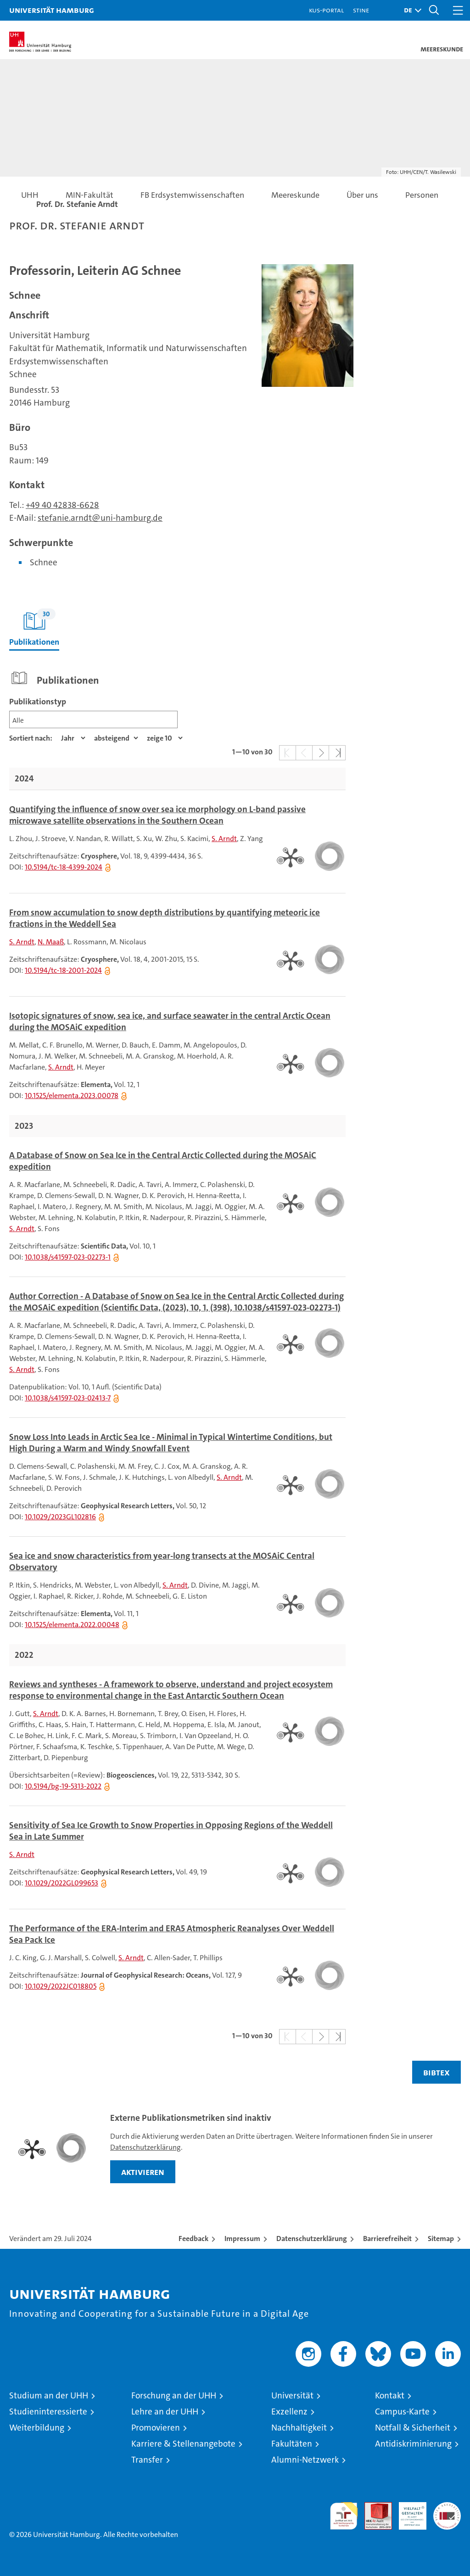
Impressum (242, 2238)
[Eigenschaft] (73, 738)
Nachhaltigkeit (299, 2427)
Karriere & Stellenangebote (183, 2443)
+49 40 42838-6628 (62, 505)
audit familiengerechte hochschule (344, 2516)
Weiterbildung (36, 2427)
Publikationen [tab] (34, 627)
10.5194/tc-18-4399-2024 (63, 867)
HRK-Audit (407, 2511)
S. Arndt (224, 838)
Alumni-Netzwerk (305, 2459)
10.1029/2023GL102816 (60, 1517)
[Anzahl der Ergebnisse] (164, 738)
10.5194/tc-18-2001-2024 (63, 970)
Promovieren (155, 2427)
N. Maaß (51, 942)
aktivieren (142, 2172)
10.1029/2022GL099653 (61, 1883)
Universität (292, 2395)
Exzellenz (289, 2411)
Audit (373, 2507)
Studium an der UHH (48, 2395)
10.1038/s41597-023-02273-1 (68, 1257)
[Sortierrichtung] (116, 738)
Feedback (193, 2238)
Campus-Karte (402, 2411)
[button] (410, 10)
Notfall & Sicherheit (412, 2427)
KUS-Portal (326, 10)
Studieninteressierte (48, 2411)
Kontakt (389, 2395)
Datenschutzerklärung (145, 2147)
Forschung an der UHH (173, 2395)
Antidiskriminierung (413, 2443)
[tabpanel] (235, 1378)
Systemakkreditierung (447, 2507)
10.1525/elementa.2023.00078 (71, 1095)
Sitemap (441, 2238)
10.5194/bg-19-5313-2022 (63, 1786)
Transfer (147, 2459)
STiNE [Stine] (361, 10)
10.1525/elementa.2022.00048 (72, 1624)
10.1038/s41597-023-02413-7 (68, 1398)
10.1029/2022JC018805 (60, 1986)
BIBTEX (436, 2072)
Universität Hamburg (51, 10)
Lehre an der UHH (164, 2411)
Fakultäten (291, 2443)
